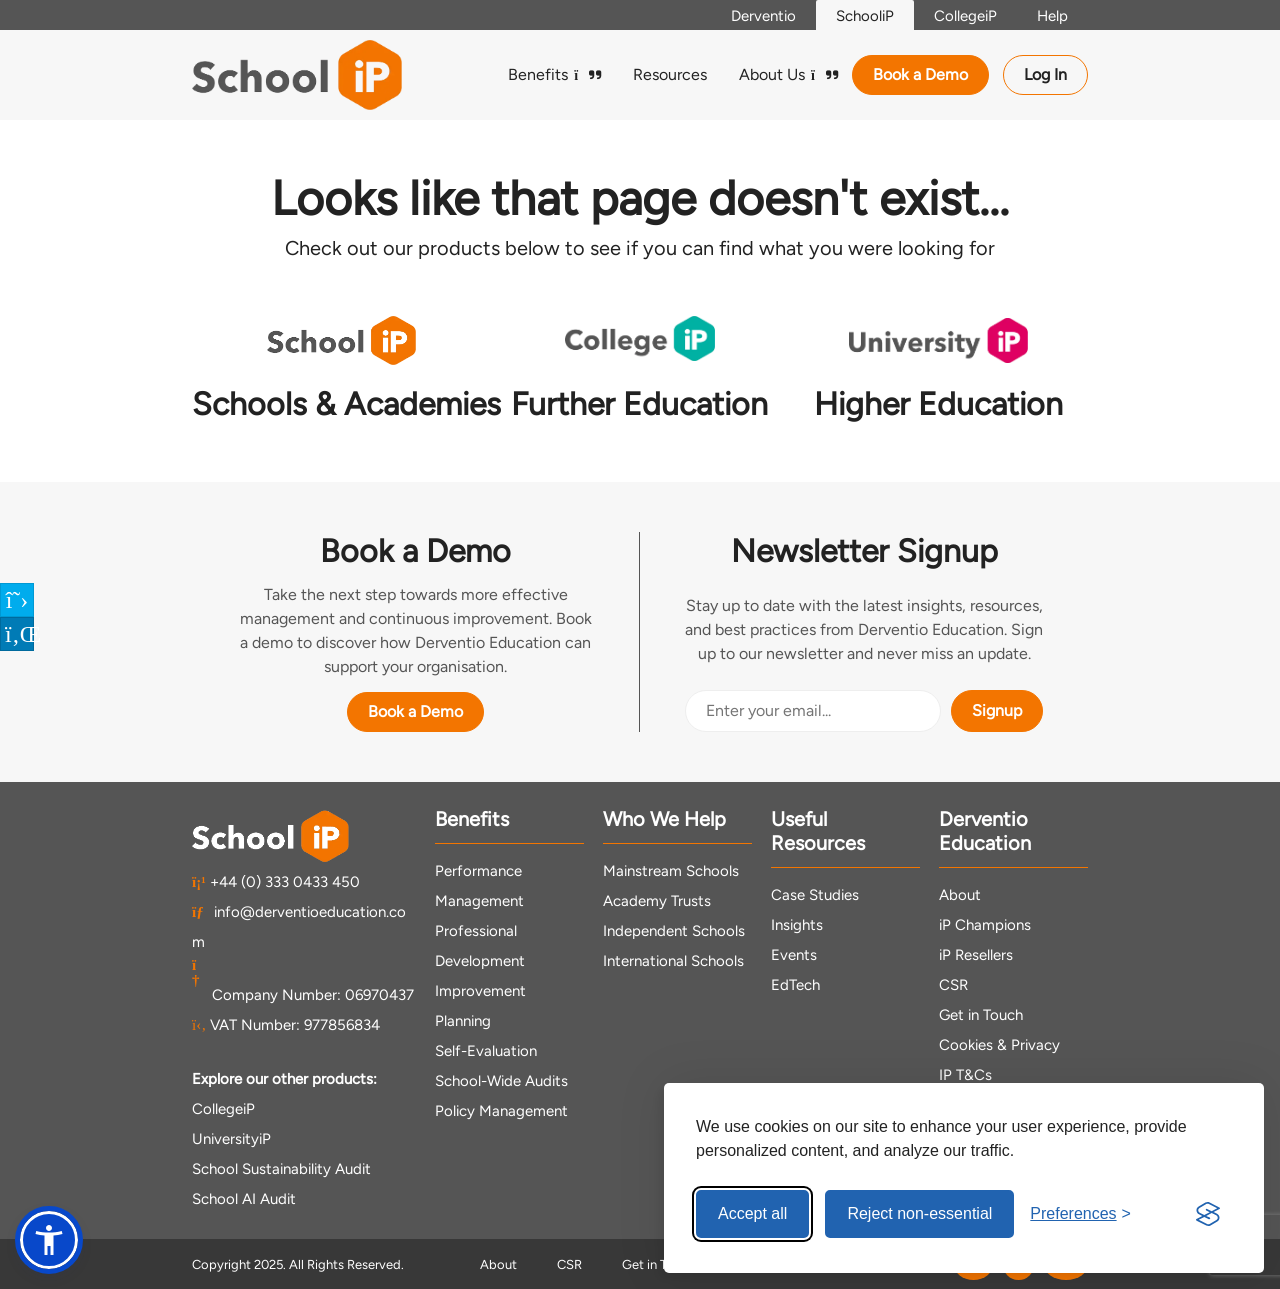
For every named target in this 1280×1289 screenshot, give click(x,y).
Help (1052, 16)
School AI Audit (244, 1199)
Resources (670, 74)
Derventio (763, 16)
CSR (953, 985)
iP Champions (985, 925)
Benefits (554, 74)
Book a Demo (920, 74)
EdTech (795, 985)
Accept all (752, 1213)
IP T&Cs (965, 1075)
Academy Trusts (657, 901)
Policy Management (501, 1111)
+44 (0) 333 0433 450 (276, 882)
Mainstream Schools (671, 871)
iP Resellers (976, 955)
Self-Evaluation (486, 1051)
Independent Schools (674, 931)
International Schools (673, 961)
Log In (1045, 74)
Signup (997, 710)
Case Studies (815, 895)
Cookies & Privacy (999, 1045)
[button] (49, 1240)
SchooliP (865, 16)
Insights (797, 925)
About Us (788, 74)
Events (794, 955)
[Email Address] (813, 711)
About (960, 895)
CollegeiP (965, 16)
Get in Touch (981, 1015)
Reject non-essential (919, 1213)
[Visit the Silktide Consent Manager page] (1208, 1214)
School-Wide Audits (501, 1081)
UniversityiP (231, 1139)
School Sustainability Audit (281, 1169)
